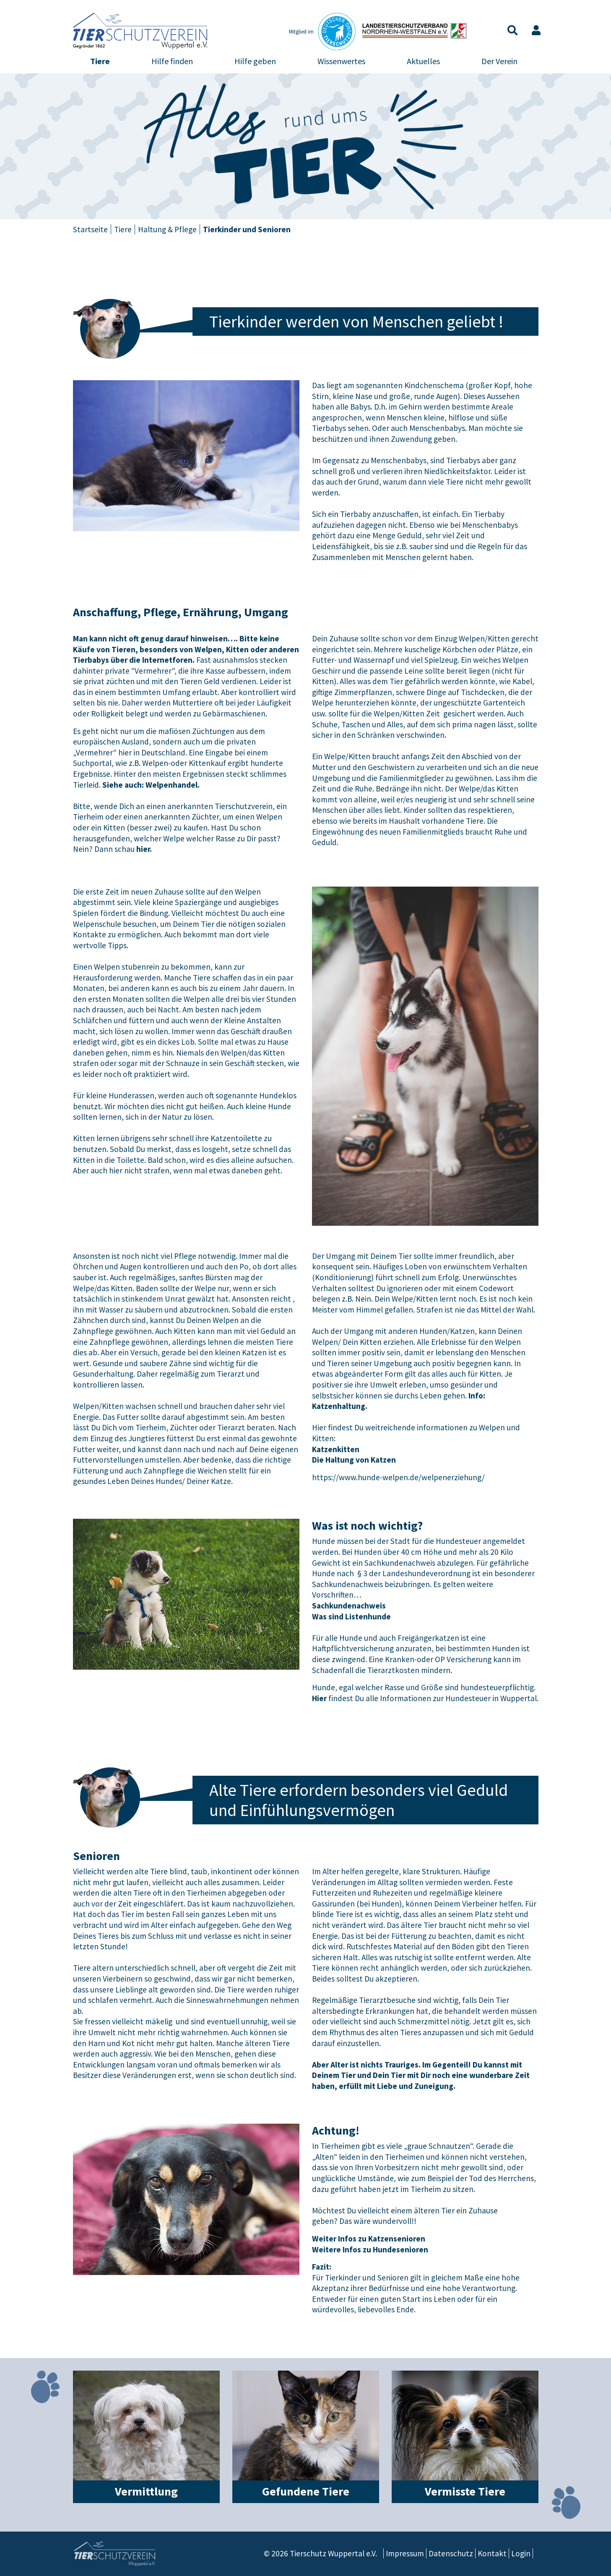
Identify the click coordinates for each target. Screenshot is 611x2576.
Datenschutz (451, 2553)
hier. (144, 849)
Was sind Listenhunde (351, 1616)
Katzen (157, 258)
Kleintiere (219, 258)
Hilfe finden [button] (172, 61)
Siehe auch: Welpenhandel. (151, 785)
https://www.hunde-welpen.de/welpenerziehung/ (398, 1477)
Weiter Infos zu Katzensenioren (368, 2239)
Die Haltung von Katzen (354, 1460)
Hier (319, 1698)
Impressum (405, 2553)
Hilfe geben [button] (255, 61)
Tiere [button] (100, 61)
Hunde (96, 258)
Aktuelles (423, 61)
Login (520, 2553)
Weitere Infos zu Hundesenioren (370, 2249)
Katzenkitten (335, 1449)
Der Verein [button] (499, 61)
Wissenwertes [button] (341, 61)
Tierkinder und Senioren (425, 258)
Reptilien (338, 258)
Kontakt (492, 2553)
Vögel (278, 258)
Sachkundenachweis (349, 1606)
